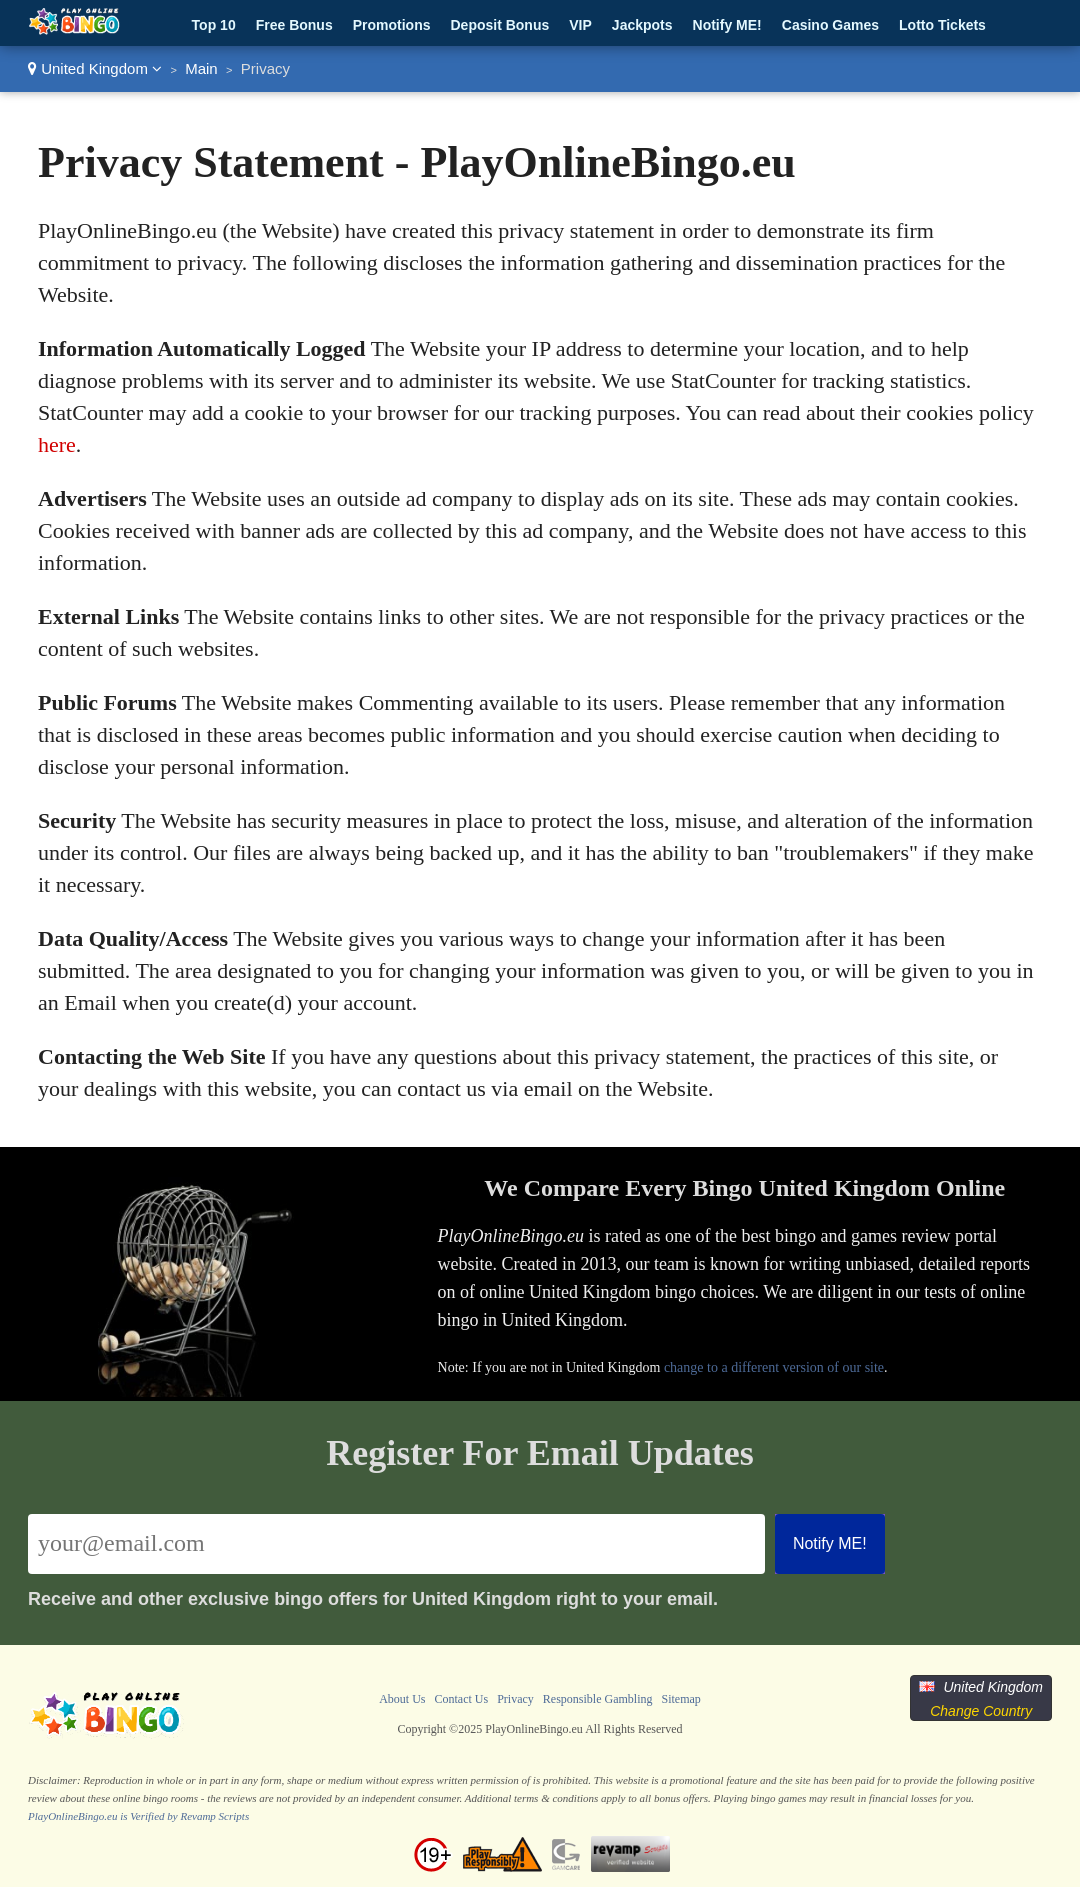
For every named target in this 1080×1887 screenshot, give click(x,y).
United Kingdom (95, 68)
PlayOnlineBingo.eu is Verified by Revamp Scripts (138, 1816)
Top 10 (214, 25)
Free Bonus (294, 25)
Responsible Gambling (598, 1699)
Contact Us (461, 1699)
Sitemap (680, 1699)
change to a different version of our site (774, 1367)
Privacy (515, 1699)
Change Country (981, 1711)
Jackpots (642, 25)
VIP (580, 25)
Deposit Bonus (499, 25)
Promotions (392, 25)
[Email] (396, 1544)
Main (201, 68)
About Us (402, 1699)
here (57, 444)
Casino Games (830, 25)
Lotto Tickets (942, 25)
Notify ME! (727, 25)
